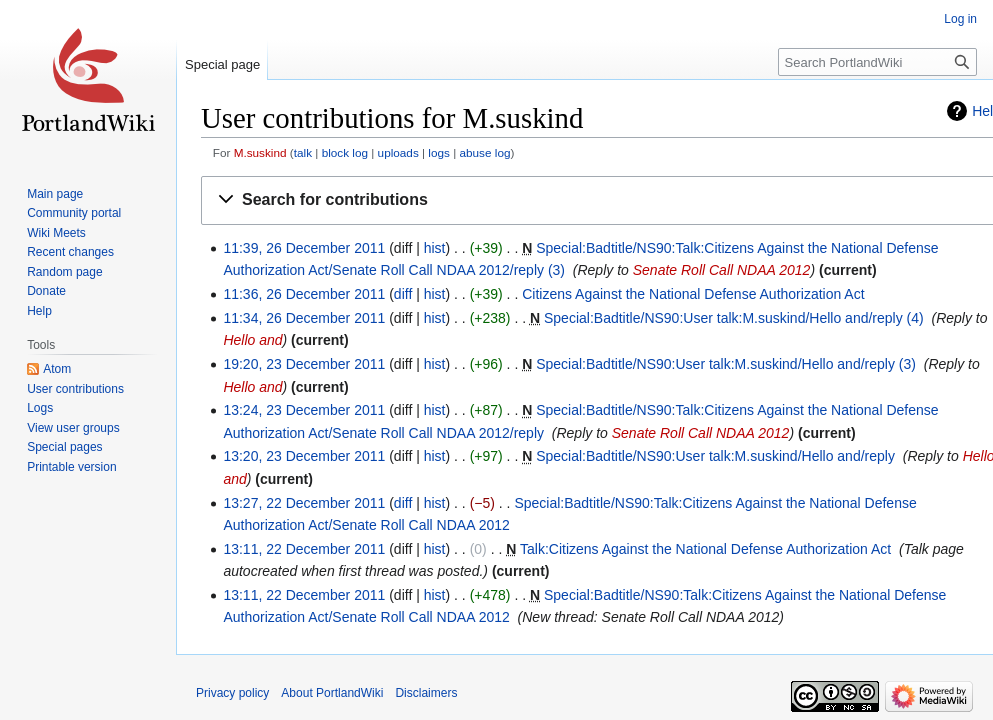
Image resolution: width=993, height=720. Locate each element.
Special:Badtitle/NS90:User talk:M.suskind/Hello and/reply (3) (726, 364)
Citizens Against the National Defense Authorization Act (693, 294)
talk (303, 152)
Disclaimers (426, 693)
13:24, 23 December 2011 (304, 410)
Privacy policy (232, 693)
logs (439, 152)
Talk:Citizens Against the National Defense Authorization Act (705, 549)
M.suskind (260, 152)
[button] (601, 200)
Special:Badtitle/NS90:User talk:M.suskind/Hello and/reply (715, 456)
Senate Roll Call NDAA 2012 (722, 270)
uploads (398, 152)
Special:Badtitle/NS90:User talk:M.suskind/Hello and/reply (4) (734, 318)
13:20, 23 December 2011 (304, 456)
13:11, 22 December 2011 (304, 549)
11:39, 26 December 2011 (304, 248)
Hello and (252, 340)
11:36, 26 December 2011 (304, 294)
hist (435, 248)
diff (403, 294)
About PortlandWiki (332, 693)
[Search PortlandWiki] (877, 62)
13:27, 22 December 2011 (304, 503)
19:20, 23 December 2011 (304, 364)
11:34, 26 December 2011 (304, 318)
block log (345, 152)
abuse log (485, 152)
